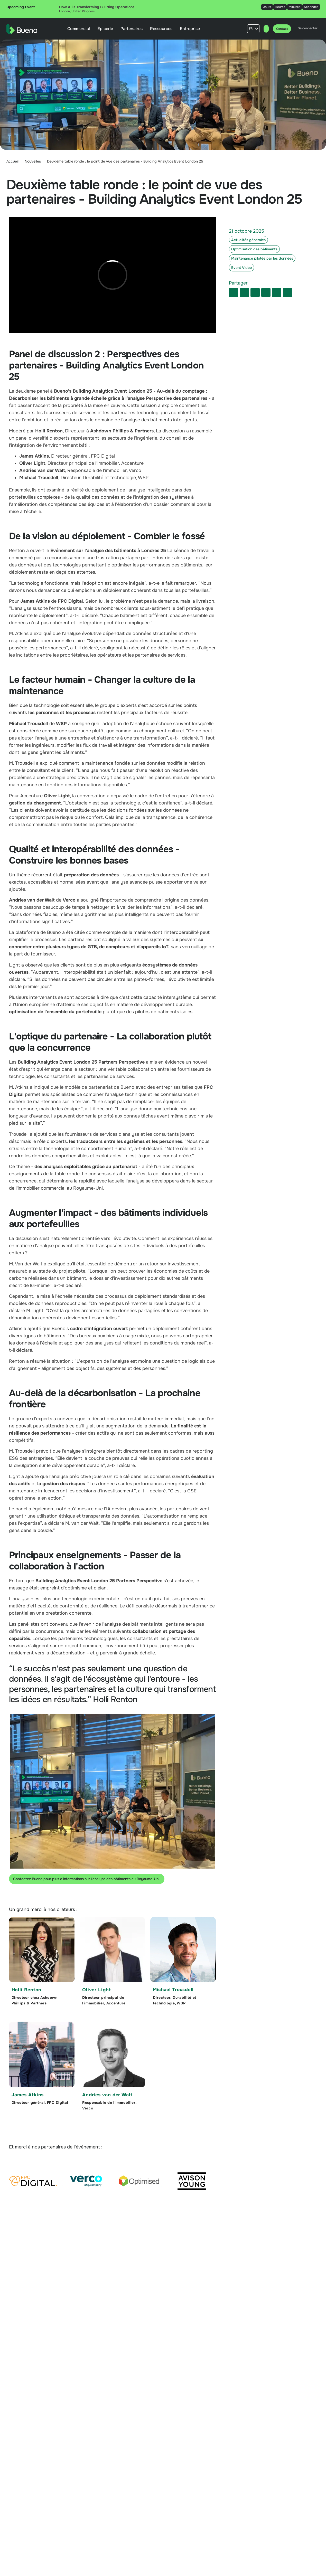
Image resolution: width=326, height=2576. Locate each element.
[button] (233, 292)
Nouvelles (33, 161)
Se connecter (306, 28)
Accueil (12, 161)
